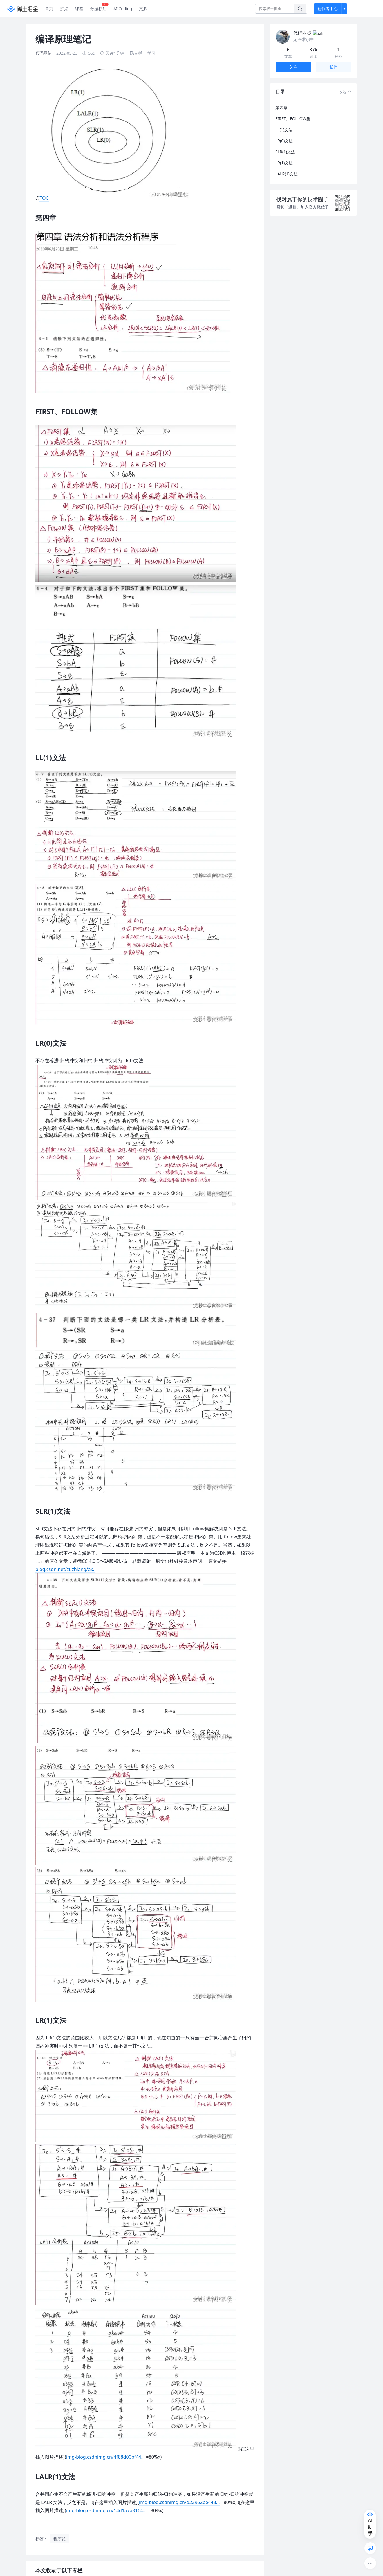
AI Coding (122, 8)
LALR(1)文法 (286, 167)
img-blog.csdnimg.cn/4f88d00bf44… (105, 2457)
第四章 (281, 100)
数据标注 (99, 7)
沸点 (64, 8)
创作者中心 (327, 8)
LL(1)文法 (283, 122)
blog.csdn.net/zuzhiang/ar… (65, 1569)
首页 (49, 8)
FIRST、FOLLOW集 (292, 111)
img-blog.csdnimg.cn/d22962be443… (179, 2502)
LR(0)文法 (284, 133)
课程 (79, 8)
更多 (143, 8)
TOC (43, 198)
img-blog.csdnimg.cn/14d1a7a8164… (106, 2510)
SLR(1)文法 (285, 145)
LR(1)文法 (284, 156)
